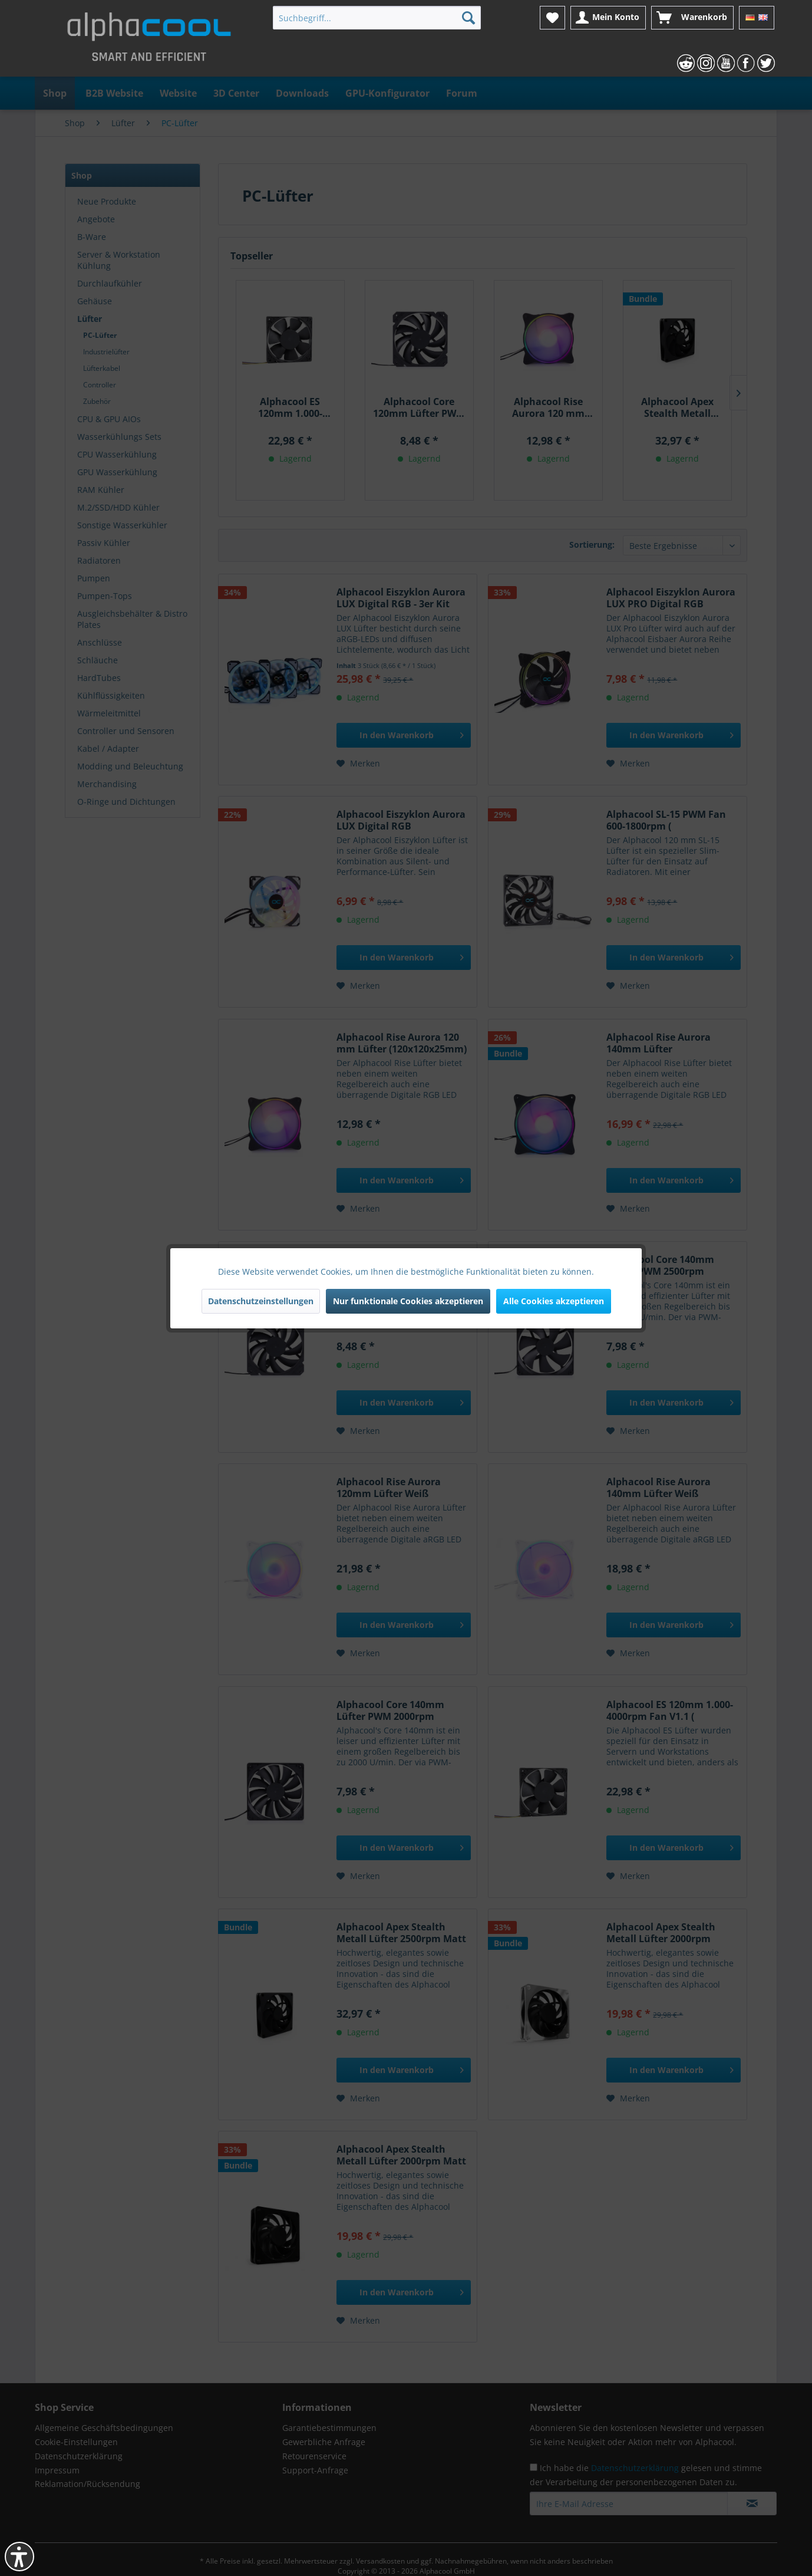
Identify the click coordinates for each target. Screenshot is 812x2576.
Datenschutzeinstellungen (260, 1301)
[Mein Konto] (608, 17)
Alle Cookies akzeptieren (553, 1301)
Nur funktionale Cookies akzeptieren (408, 1301)
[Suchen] (468, 17)
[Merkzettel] (552, 17)
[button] (19, 2556)
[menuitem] (377, 17)
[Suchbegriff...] (377, 17)
